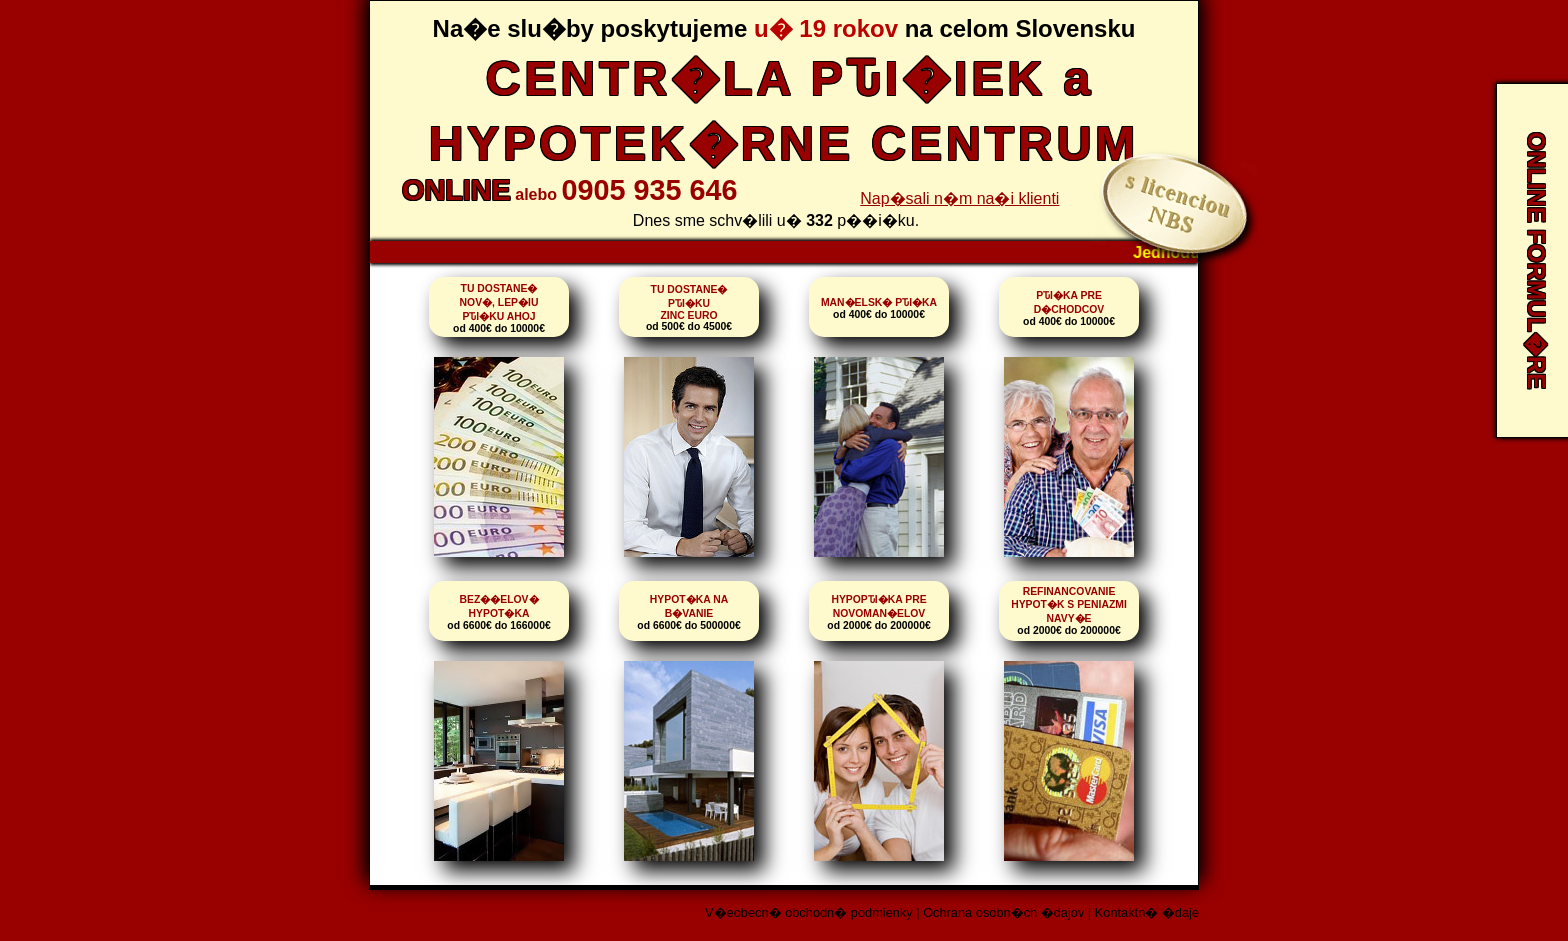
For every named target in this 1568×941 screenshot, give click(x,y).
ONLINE (456, 190)
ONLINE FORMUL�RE (1536, 260)
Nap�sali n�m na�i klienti (959, 198)
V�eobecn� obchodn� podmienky (809, 912)
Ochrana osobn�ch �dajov (1003, 912)
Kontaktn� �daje (1147, 912)
